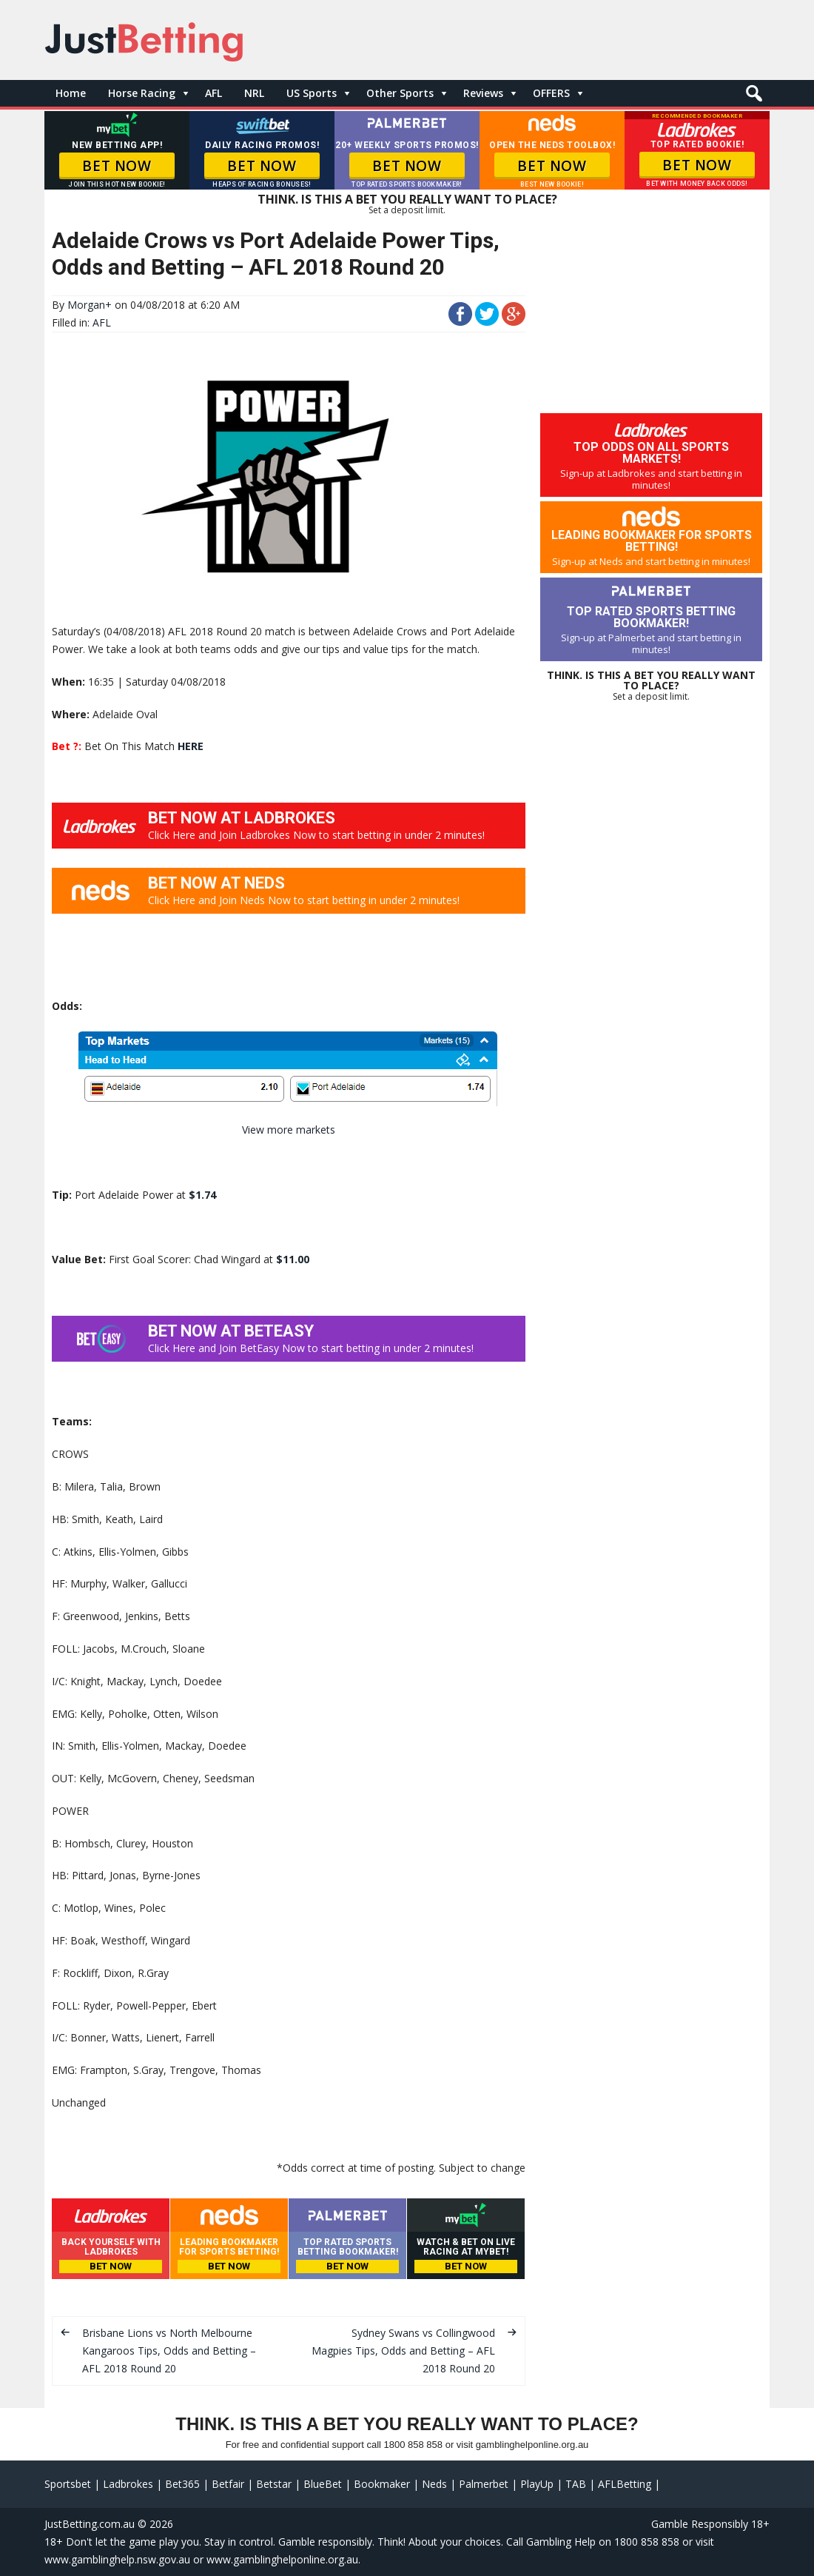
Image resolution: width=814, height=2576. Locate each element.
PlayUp (537, 2484)
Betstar (274, 2484)
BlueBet (322, 2484)
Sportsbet (67, 2484)
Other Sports (400, 93)
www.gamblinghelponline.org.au (282, 2559)
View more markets (288, 1130)
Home (71, 93)
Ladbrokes (128, 2484)
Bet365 (182, 2484)
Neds (434, 2484)
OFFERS (551, 93)
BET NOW (116, 165)
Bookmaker (382, 2484)
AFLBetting (624, 2484)
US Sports (311, 93)
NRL (254, 93)
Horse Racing (141, 93)
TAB (575, 2484)
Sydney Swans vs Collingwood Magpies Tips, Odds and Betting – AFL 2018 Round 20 (403, 2350)
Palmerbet (483, 2484)
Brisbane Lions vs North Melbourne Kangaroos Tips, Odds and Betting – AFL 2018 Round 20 (169, 2350)
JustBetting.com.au (89, 2524)
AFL (213, 93)
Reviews (483, 93)
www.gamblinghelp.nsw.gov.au (117, 2559)
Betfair (228, 2484)
